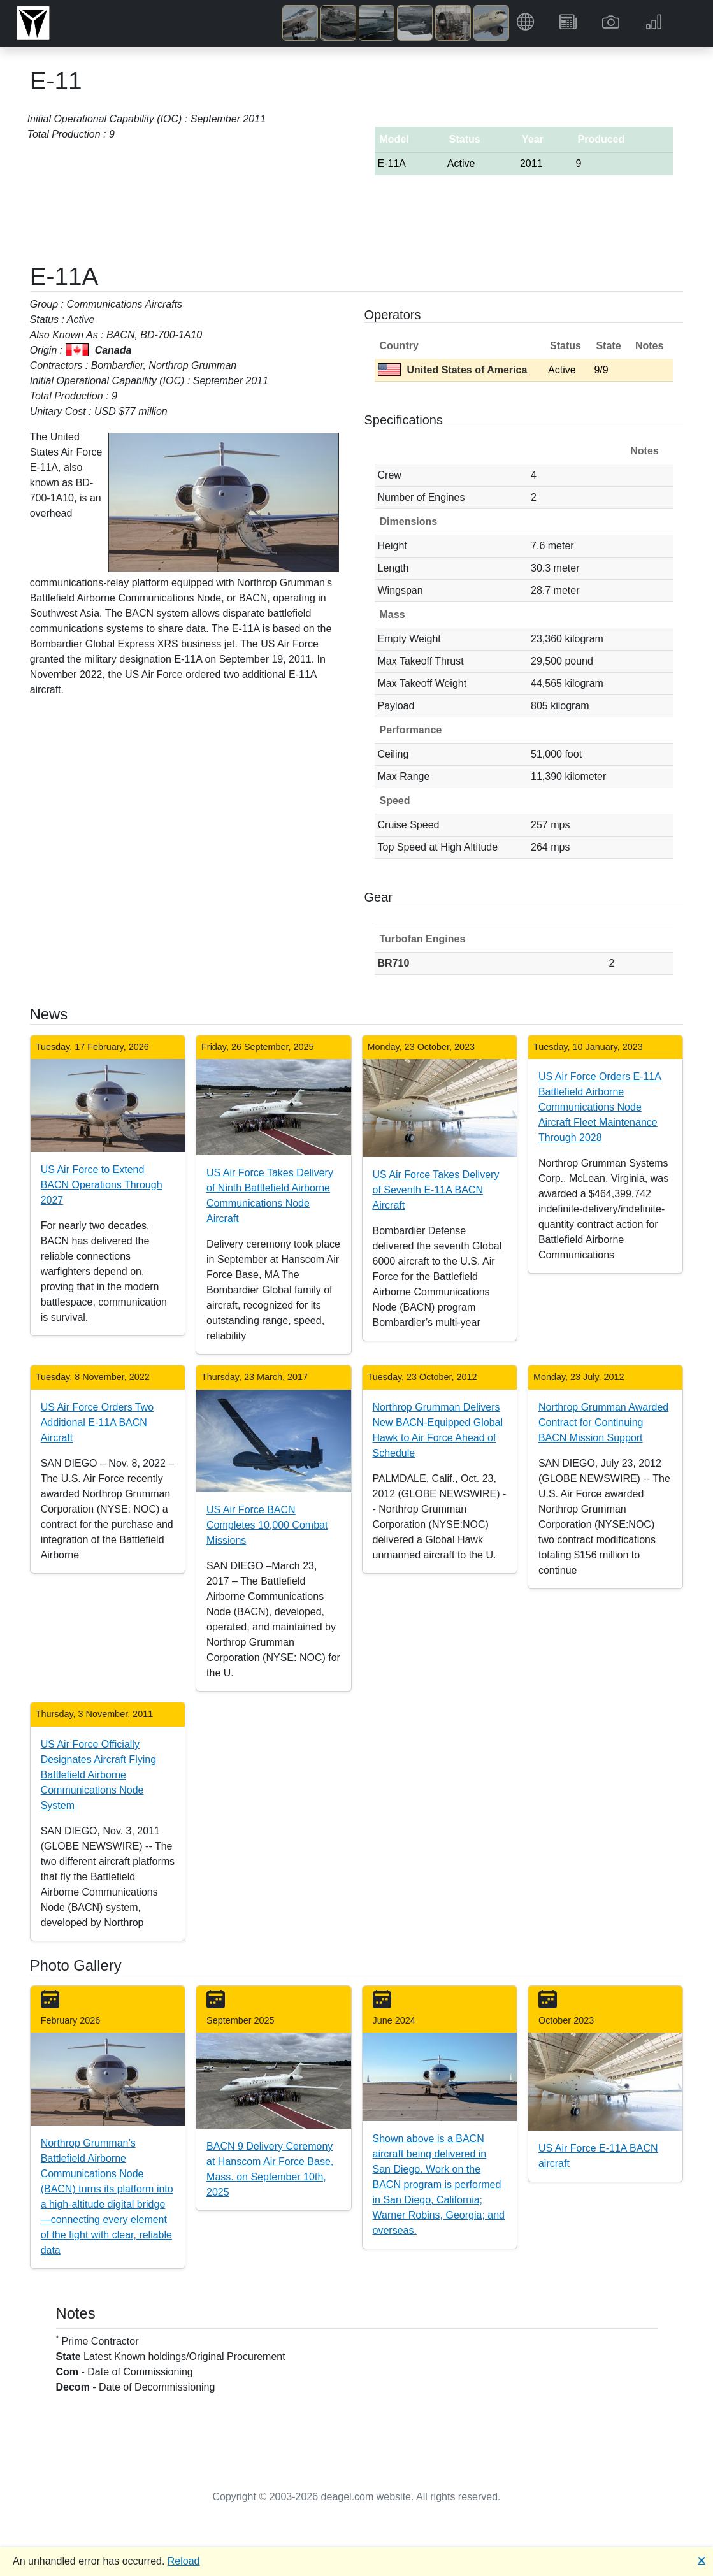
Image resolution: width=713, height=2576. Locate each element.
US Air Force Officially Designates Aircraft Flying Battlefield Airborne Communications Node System (98, 1775)
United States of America (453, 369)
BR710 (394, 963)
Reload (184, 2561)
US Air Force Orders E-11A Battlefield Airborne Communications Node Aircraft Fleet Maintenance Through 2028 (599, 1107)
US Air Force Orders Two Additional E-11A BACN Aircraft (97, 1422)
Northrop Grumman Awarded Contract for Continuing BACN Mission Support (603, 1422)
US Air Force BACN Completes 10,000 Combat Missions (267, 1525)
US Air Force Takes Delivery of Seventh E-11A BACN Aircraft (436, 1190)
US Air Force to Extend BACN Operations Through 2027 (101, 1184)
